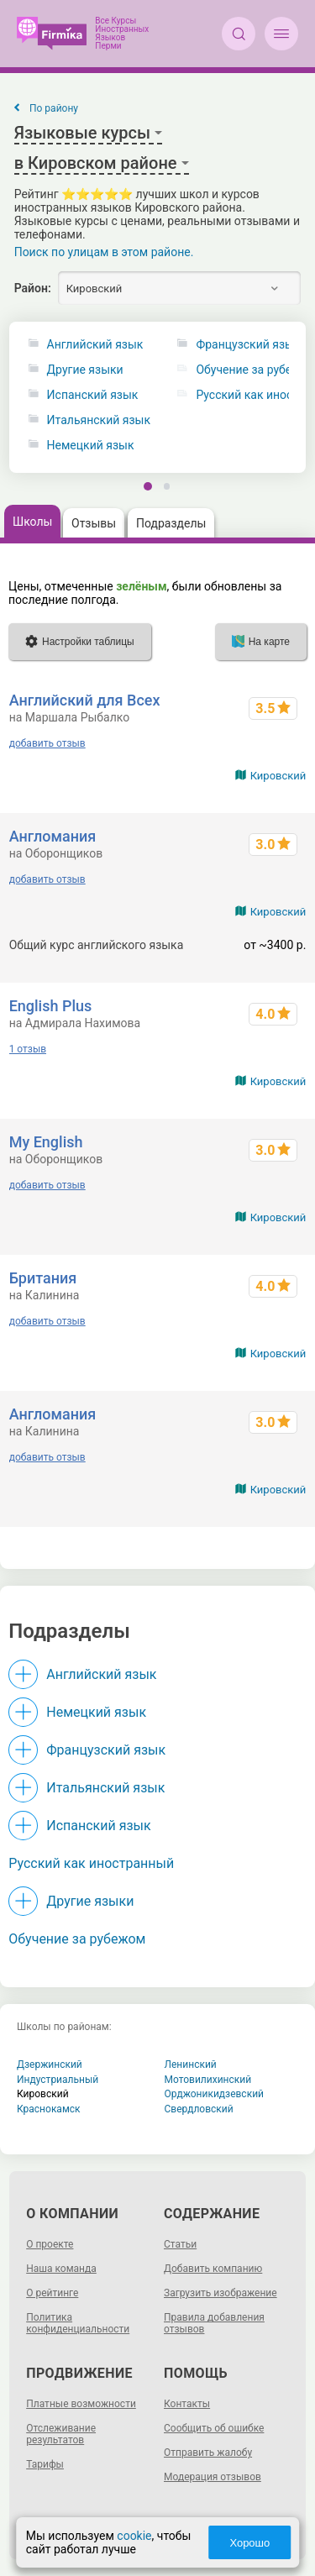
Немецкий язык (90, 445)
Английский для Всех (84, 700)
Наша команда (61, 2268)
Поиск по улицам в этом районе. (104, 252)
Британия (43, 1278)
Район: (32, 288)
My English (46, 1142)
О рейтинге (52, 2293)
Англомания (53, 836)
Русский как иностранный (91, 1863)
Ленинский (191, 2064)
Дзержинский (49, 2064)
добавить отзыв (47, 743)
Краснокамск (49, 2109)
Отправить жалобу (208, 2452)
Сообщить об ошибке (214, 2428)
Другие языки (85, 370)
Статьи (180, 2244)
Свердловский (199, 2109)
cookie (134, 2535)
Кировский (278, 775)
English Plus (50, 1006)
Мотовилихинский (208, 2079)
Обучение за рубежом (76, 1939)
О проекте (49, 2244)
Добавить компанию (213, 2268)
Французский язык (105, 1750)
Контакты (187, 2404)
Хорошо (249, 2543)
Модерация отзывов (212, 2477)
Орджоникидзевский (215, 2094)
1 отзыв (27, 1049)
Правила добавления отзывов (214, 2323)
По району (53, 108)
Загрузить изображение (220, 2293)
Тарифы (45, 2464)
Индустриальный (57, 2079)
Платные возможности (81, 2404)
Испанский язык (93, 395)
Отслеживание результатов (61, 2434)
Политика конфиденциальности (77, 2323)
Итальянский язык (98, 420)
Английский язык (95, 344)
